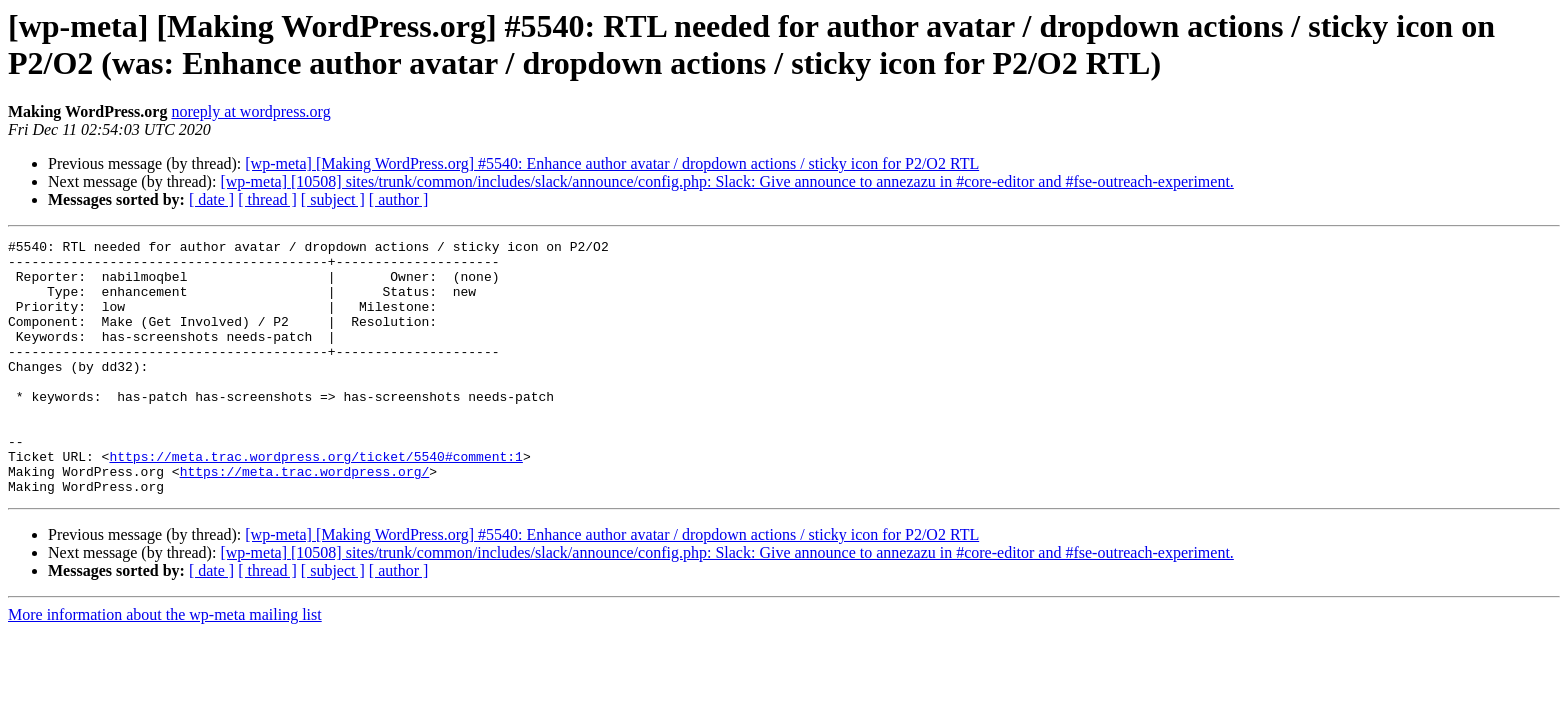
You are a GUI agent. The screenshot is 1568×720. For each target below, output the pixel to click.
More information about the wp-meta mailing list (165, 665)
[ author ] (399, 199)
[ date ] (211, 199)
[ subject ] (333, 199)
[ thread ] (267, 199)
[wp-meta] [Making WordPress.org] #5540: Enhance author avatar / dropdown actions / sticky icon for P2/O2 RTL (612, 163)
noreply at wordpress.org (250, 111)
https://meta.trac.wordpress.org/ (305, 519)
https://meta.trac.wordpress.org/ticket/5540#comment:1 (315, 501)
